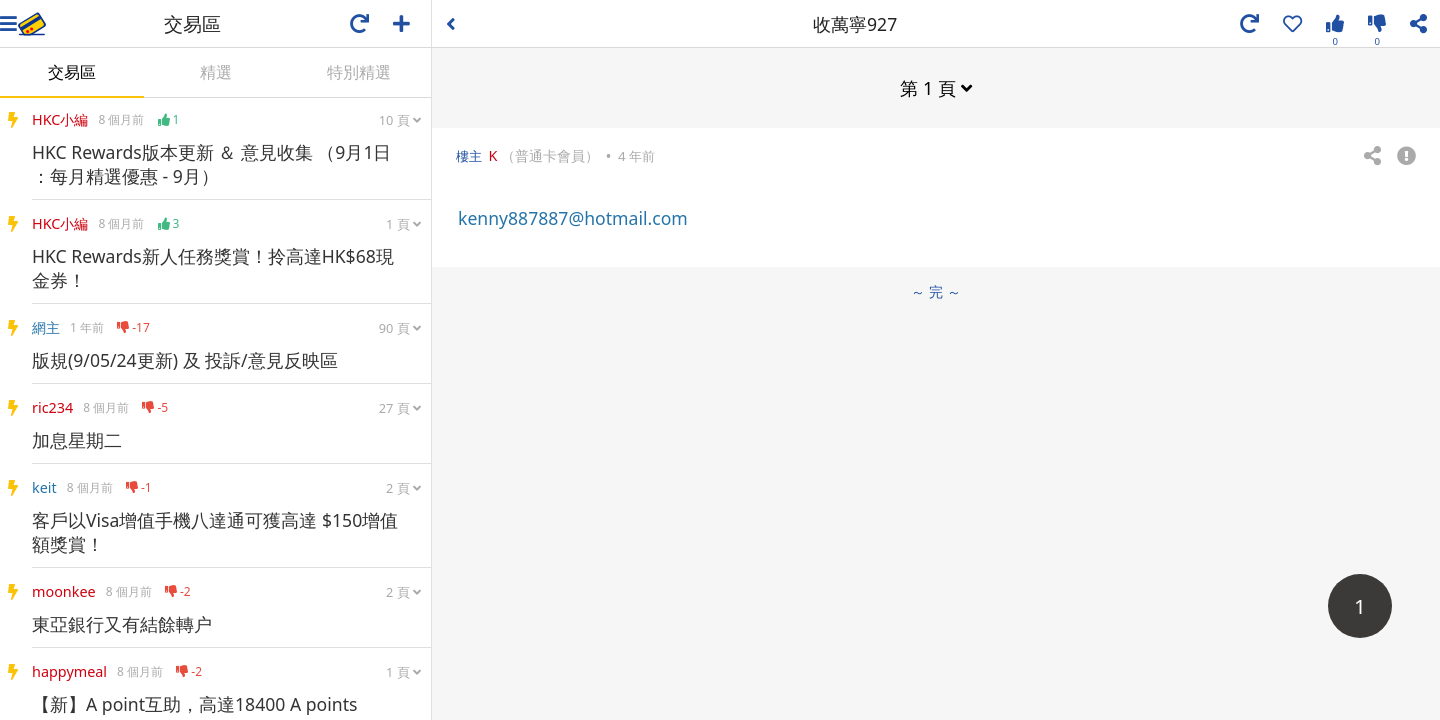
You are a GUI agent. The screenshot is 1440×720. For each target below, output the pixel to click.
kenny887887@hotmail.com (573, 218)
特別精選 (359, 72)
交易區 (72, 72)
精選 (216, 72)
